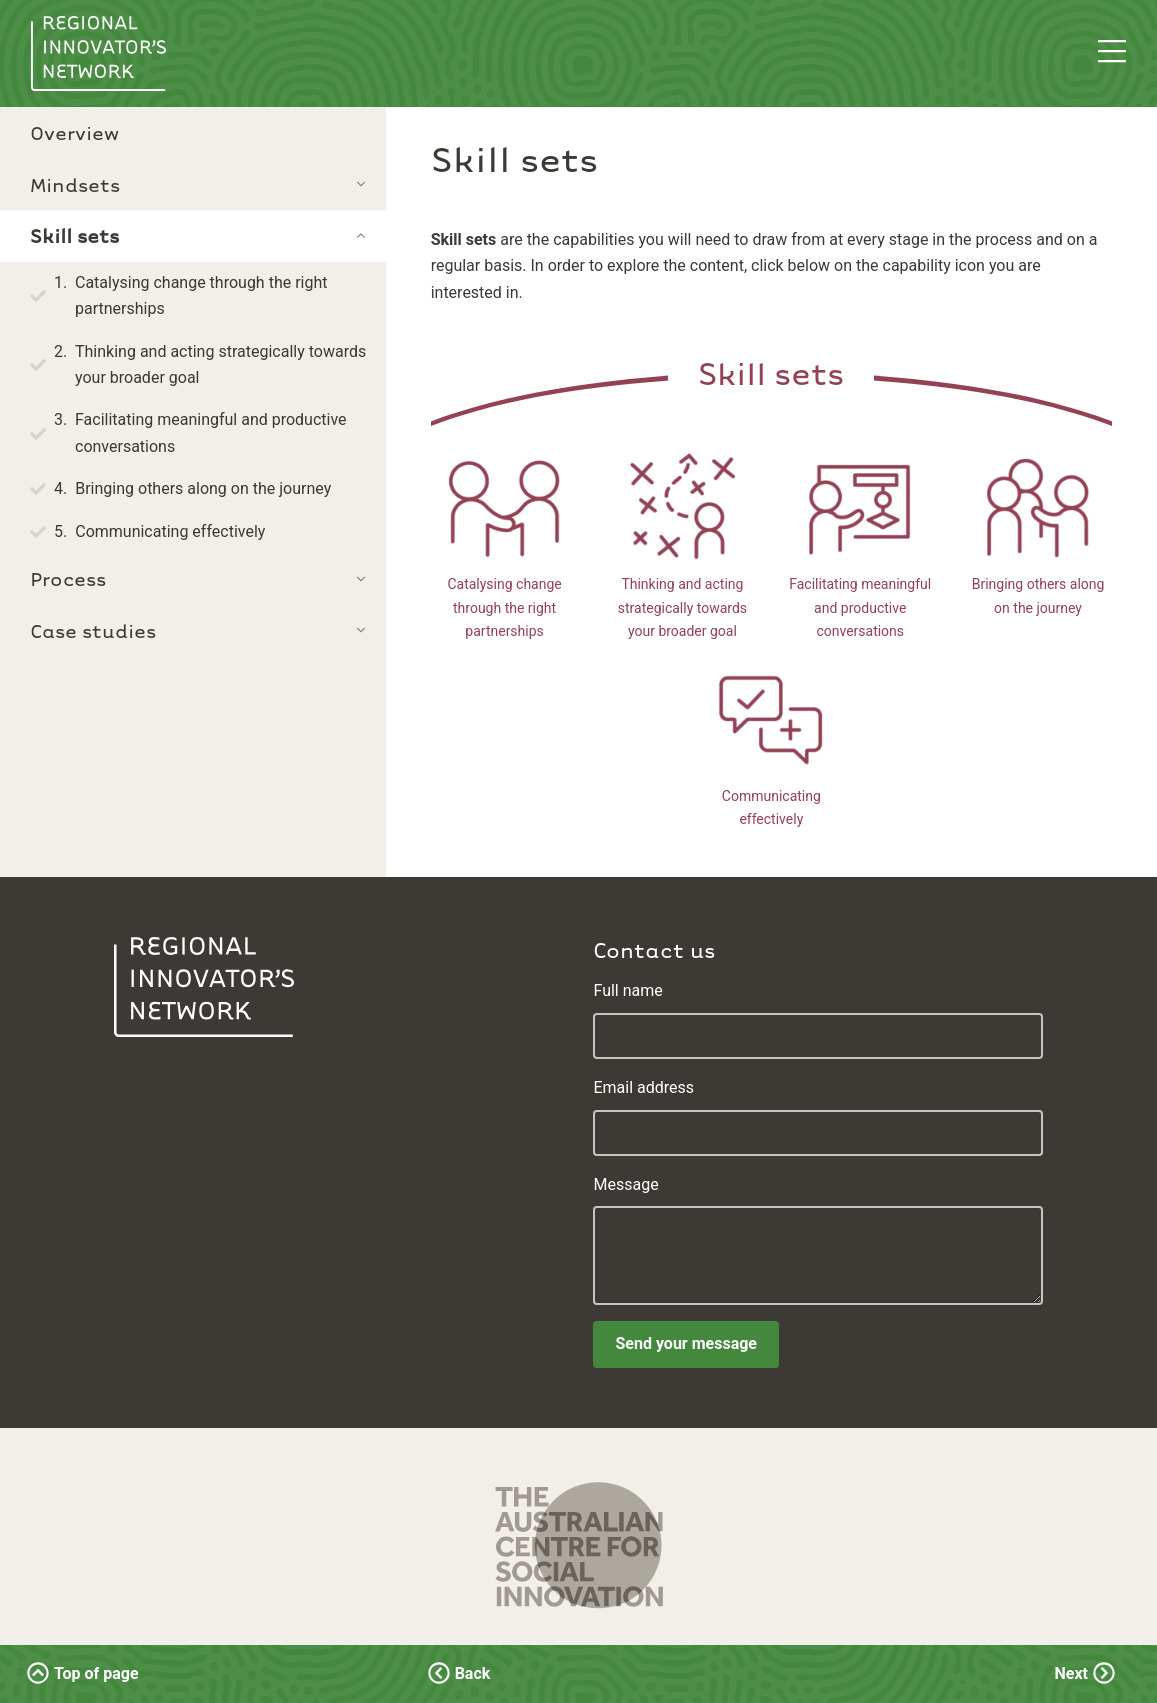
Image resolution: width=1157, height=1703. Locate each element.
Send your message (686, 1343)
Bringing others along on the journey (203, 488)
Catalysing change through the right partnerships (201, 295)
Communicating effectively (170, 531)
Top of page (84, 1673)
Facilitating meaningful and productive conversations (211, 432)
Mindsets (75, 184)
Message (625, 1184)
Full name (627, 990)
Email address (643, 1087)
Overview (74, 132)
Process (68, 578)
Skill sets (771, 372)
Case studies (93, 630)
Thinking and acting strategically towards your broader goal (220, 364)
